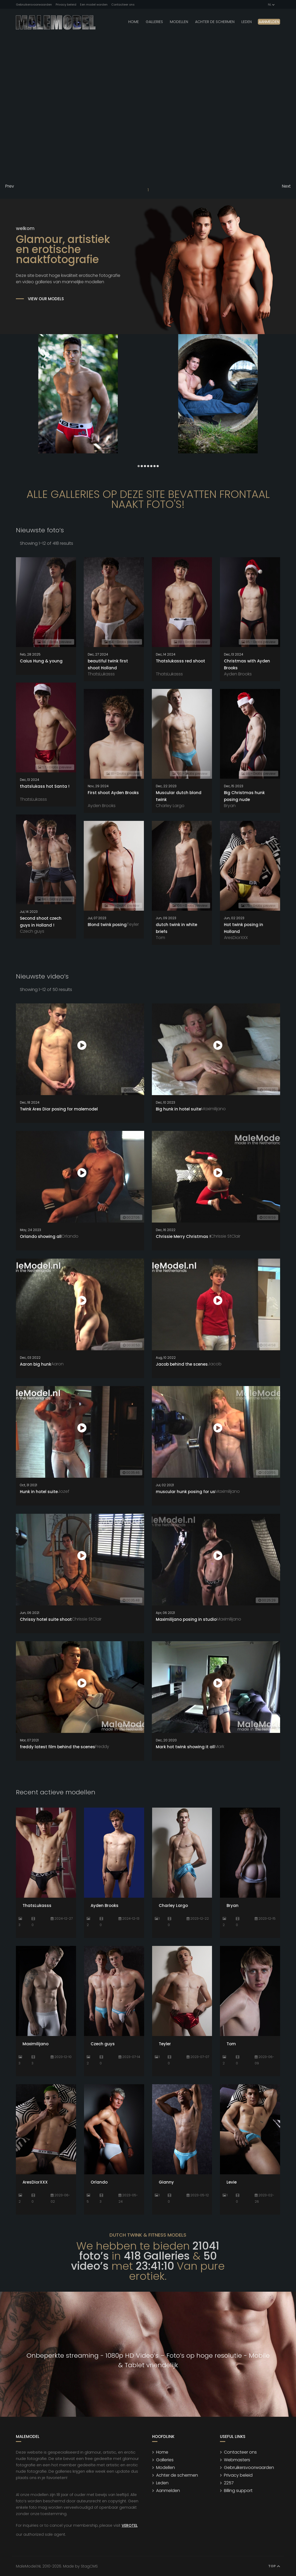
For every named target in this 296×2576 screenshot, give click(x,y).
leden (246, 21)
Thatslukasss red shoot (180, 661)
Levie (232, 2182)
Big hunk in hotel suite (178, 1109)
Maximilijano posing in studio (186, 1619)
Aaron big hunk (35, 1364)
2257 (229, 2483)
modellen (179, 21)
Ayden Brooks (238, 674)
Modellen (165, 2467)
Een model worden (94, 4)
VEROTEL (130, 2525)
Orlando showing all (40, 1236)
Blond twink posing (107, 924)
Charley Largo (170, 806)
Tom (160, 938)
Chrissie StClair (225, 1236)
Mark (219, 1746)
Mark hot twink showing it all (185, 1747)
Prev (9, 186)
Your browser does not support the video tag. (148, 107)
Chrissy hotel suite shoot (46, 1619)
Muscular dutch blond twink (178, 796)
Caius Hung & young (41, 661)
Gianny (166, 2182)
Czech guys (32, 931)
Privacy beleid (66, 4)
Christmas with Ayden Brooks (247, 664)
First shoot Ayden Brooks (113, 792)
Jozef (63, 1491)
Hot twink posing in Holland (243, 928)
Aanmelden (269, 21)
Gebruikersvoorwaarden (34, 4)
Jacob (215, 1364)
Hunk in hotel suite (39, 1491)
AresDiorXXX (236, 938)
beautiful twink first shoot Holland (108, 664)
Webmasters (237, 2460)
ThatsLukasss (101, 674)
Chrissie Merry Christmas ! (183, 1236)
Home (133, 21)
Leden (162, 2483)
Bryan (230, 806)
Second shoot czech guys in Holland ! (40, 921)
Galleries (154, 21)
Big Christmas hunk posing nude (244, 796)
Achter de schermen (215, 21)
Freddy (102, 1746)
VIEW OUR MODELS (46, 299)
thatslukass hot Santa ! (44, 786)
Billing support (238, 2491)
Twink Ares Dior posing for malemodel (59, 1109)
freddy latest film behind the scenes (57, 1747)
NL (271, 4)
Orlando (69, 1236)
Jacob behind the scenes (182, 1364)
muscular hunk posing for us (185, 1491)
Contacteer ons (123, 4)
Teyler (133, 924)
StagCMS (89, 2566)
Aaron (57, 1364)
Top (274, 2566)
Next (286, 186)
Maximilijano (213, 1109)
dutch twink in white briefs (176, 928)
